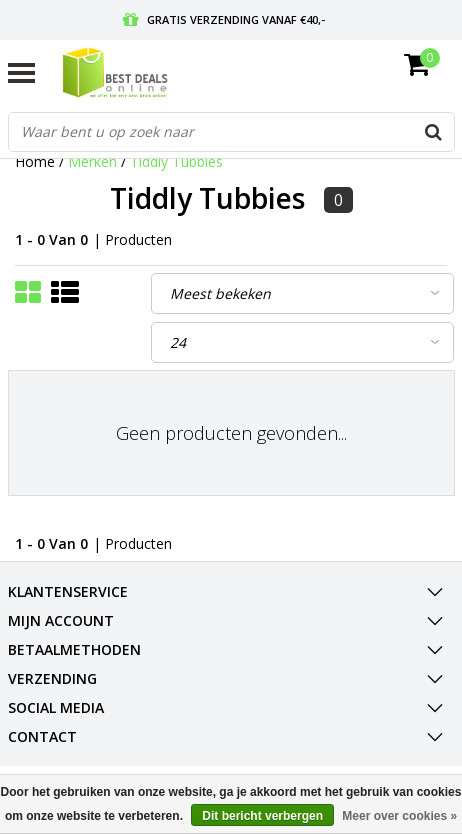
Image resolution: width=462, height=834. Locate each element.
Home (35, 161)
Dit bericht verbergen (262, 816)
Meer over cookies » (399, 816)
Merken (92, 161)
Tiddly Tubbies (176, 161)
